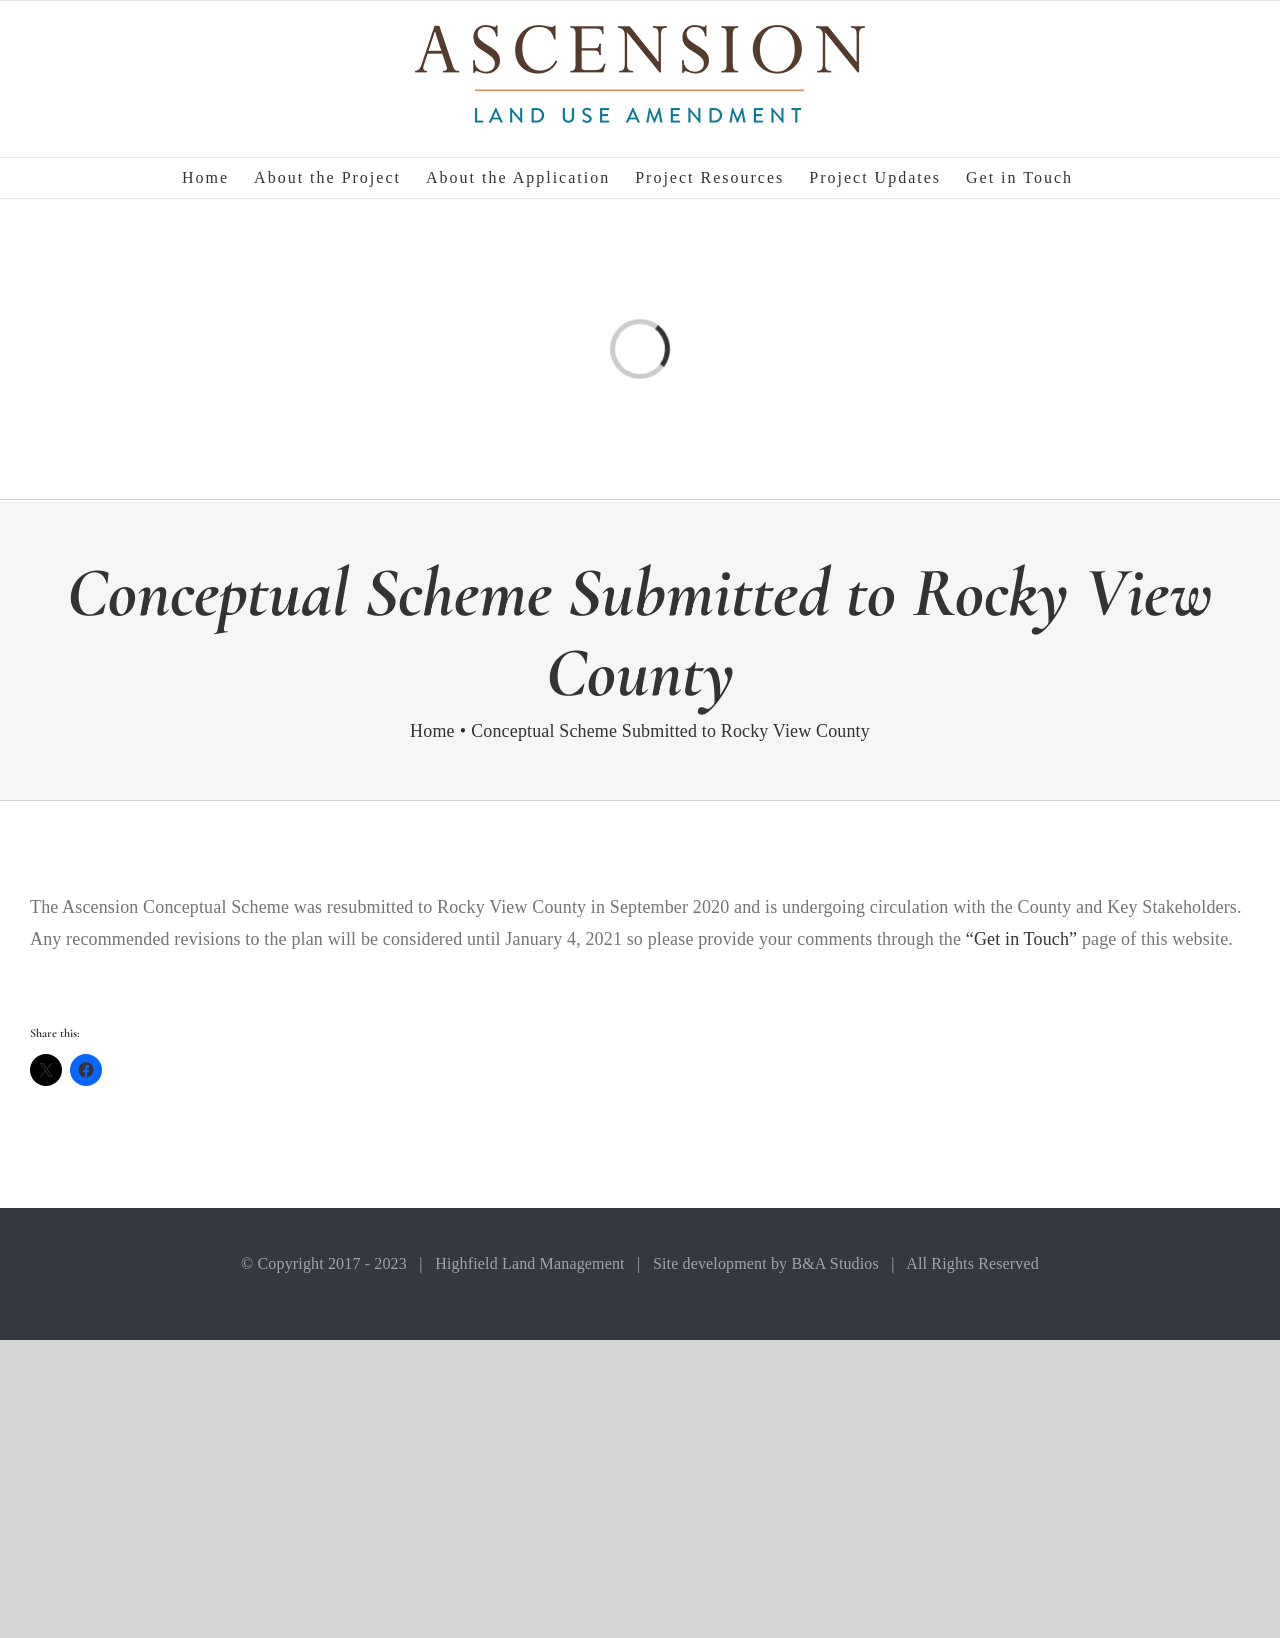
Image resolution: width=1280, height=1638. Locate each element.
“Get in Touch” (1021, 939)
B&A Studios (834, 1263)
